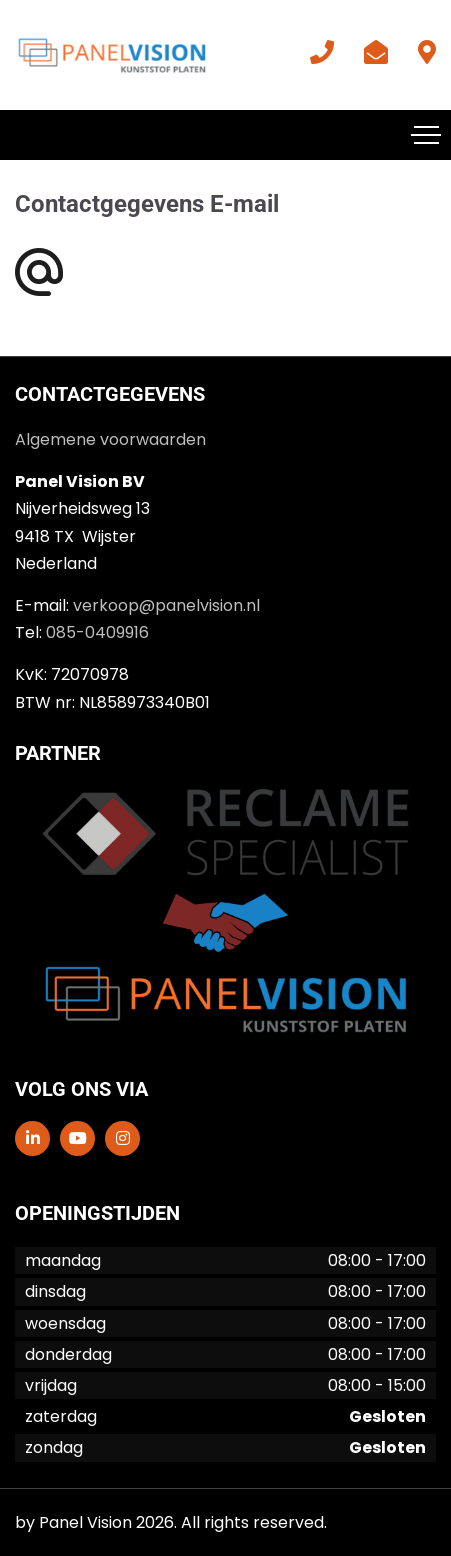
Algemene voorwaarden (110, 439)
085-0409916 (97, 632)
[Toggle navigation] (426, 135)
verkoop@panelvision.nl (166, 605)
